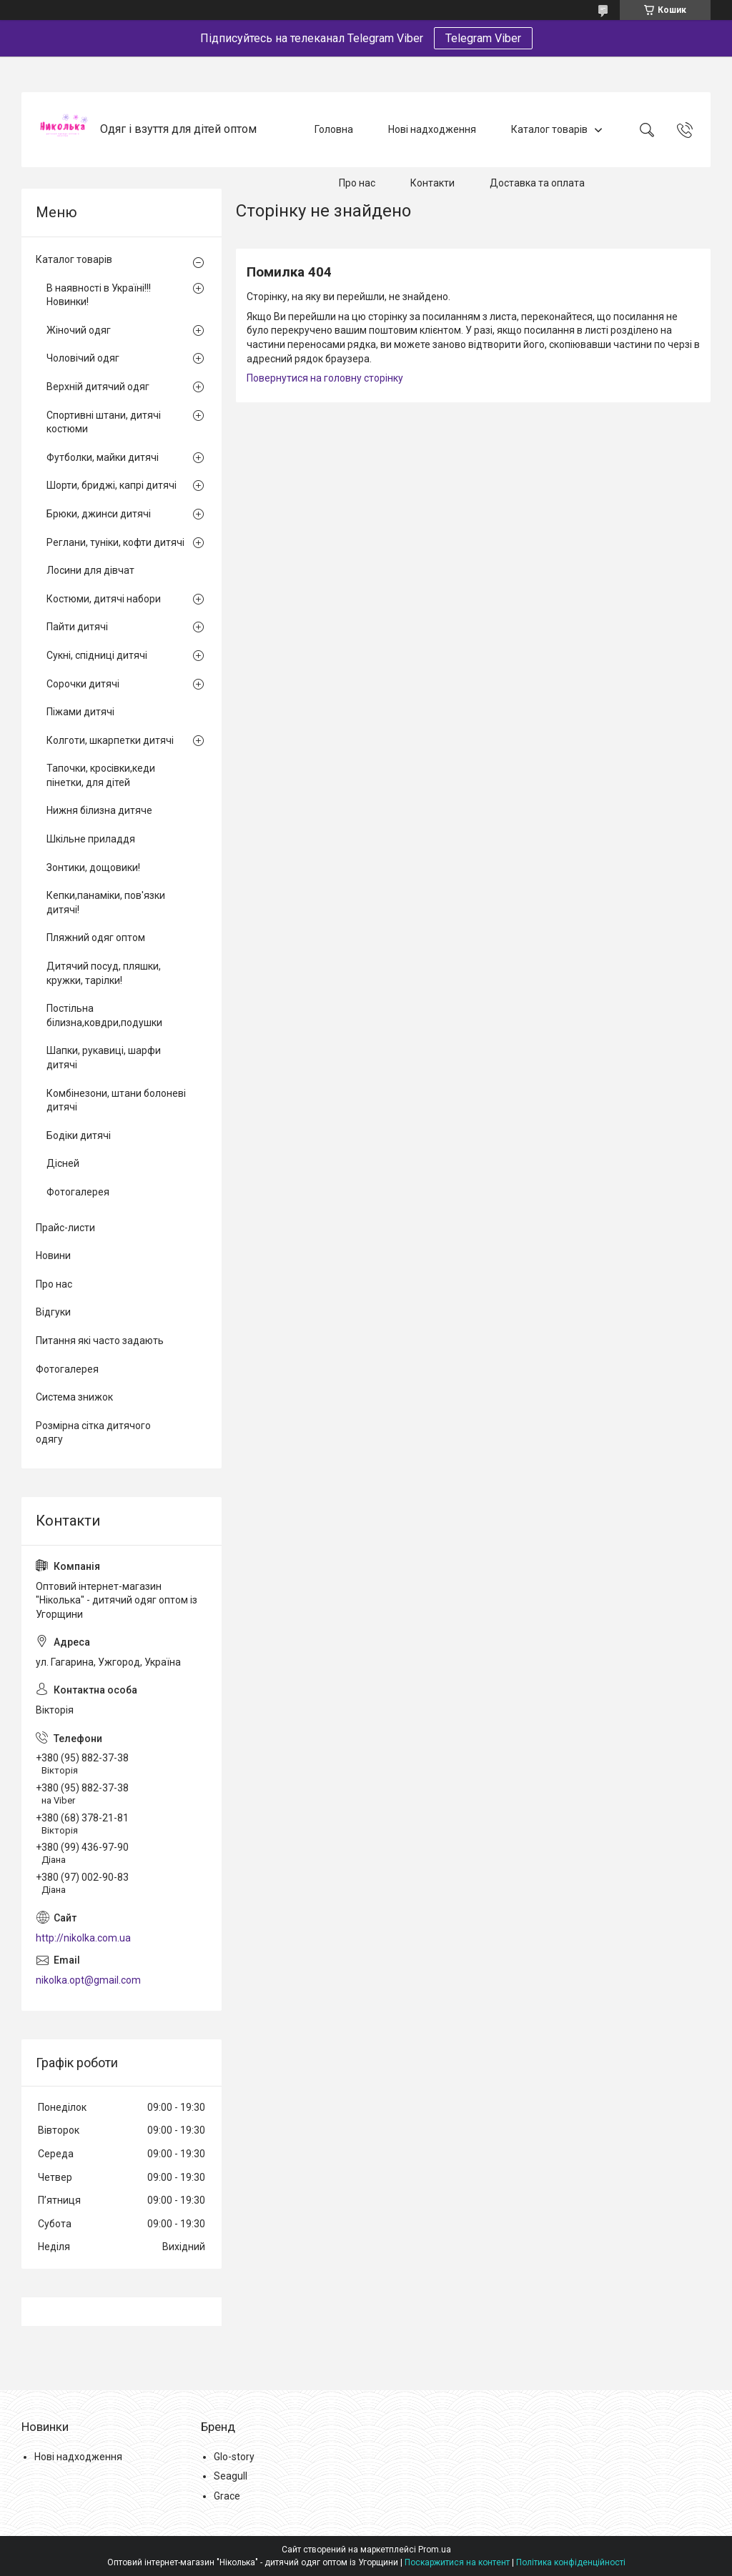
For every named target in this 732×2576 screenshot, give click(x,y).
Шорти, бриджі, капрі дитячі (111, 485)
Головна (334, 129)
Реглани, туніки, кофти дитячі (115, 542)
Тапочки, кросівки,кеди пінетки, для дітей (100, 775)
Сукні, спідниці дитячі (96, 655)
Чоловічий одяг (82, 358)
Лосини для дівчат (90, 570)
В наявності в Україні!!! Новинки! (98, 295)
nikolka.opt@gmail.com (88, 1980)
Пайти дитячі (77, 626)
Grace (227, 2496)
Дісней (62, 1163)
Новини (53, 1255)
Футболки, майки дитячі (102, 457)
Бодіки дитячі (78, 1135)
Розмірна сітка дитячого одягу (93, 1433)
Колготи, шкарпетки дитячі (110, 740)
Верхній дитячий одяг (97, 386)
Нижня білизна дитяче (99, 810)
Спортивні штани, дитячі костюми (103, 422)
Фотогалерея (77, 1192)
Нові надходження (432, 129)
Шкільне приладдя (90, 839)
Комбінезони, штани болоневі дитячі (116, 1100)
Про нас (357, 183)
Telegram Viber (483, 38)
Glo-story (234, 2456)
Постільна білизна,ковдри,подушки (104, 1015)
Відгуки (53, 1312)
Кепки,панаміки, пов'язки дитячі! (105, 902)
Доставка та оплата (537, 183)
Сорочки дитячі (82, 684)
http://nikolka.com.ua (83, 1938)
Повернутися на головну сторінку (325, 378)
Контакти (432, 183)
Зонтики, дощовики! (93, 867)
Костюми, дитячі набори (103, 599)
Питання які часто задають (100, 1340)
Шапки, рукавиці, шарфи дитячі (103, 1057)
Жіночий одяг (78, 330)
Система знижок (74, 1397)
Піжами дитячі (80, 711)
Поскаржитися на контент (457, 2562)
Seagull (230, 2476)
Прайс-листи (65, 1227)
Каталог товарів (549, 129)
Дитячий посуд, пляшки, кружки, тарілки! (103, 973)
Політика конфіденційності (570, 2562)
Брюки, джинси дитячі (98, 513)
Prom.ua (434, 2550)
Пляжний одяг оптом (95, 937)
